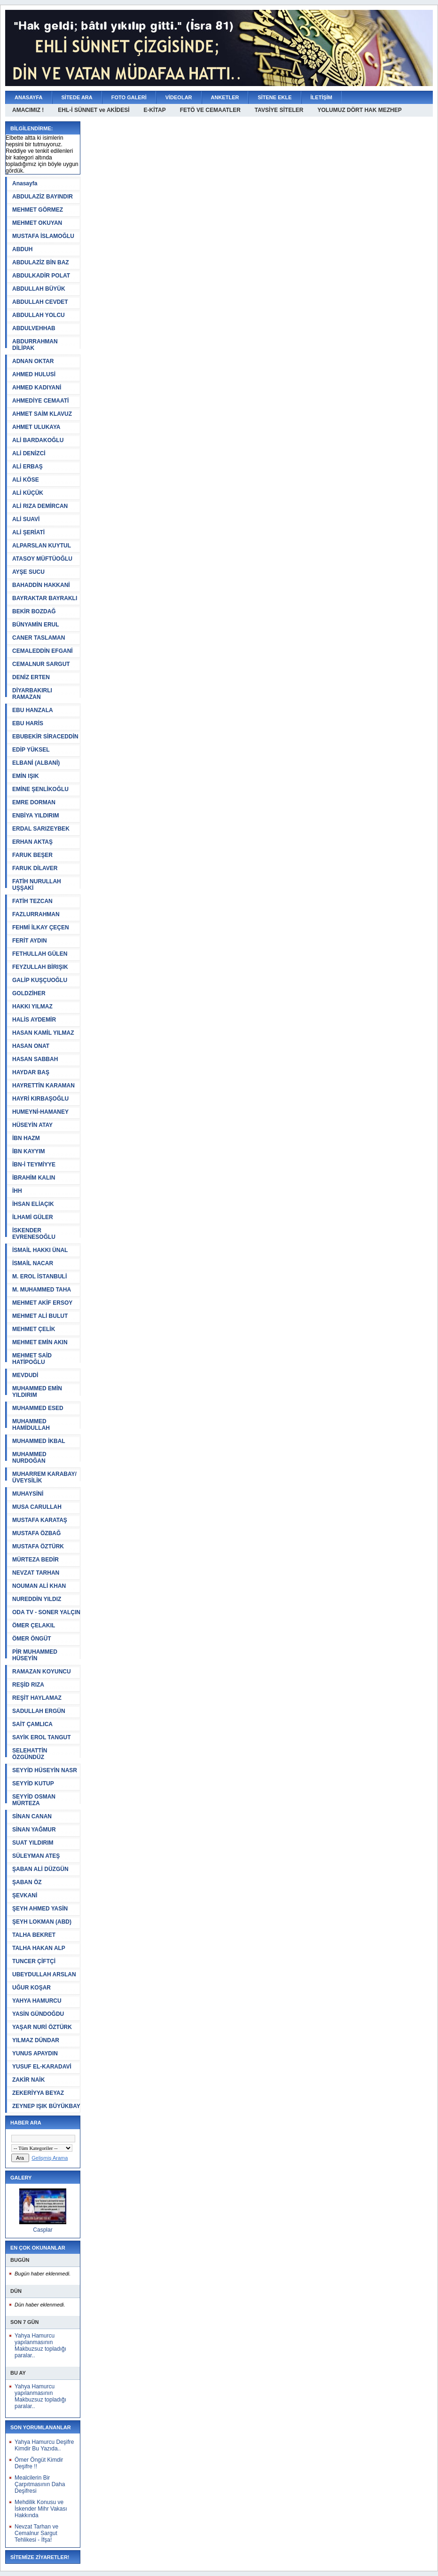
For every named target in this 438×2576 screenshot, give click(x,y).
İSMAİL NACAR (32, 1263)
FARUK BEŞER (32, 855)
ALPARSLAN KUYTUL (41, 545)
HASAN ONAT (30, 1046)
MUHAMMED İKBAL (38, 1441)
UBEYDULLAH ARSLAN (44, 1974)
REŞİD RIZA (28, 1684)
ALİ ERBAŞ (27, 466)
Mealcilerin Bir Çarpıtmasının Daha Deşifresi (40, 2484)
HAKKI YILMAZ (32, 1006)
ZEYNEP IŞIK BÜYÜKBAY (46, 2106)
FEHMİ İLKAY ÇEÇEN (40, 927)
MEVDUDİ (25, 1375)
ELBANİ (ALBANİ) (36, 763)
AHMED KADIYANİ (36, 387)
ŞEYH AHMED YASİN (40, 1908)
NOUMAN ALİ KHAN (39, 1586)
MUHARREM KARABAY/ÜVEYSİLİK (44, 1477)
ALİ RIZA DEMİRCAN (40, 506)
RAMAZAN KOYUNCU (41, 1671)
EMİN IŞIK (25, 776)
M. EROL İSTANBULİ (39, 1276)
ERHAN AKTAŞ (32, 842)
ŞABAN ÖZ (27, 1882)
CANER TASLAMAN (38, 637)
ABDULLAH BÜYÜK (38, 288)
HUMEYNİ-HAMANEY (40, 1112)
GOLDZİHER (29, 993)
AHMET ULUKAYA (36, 427)
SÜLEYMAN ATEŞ (36, 1856)
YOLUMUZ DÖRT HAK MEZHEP (359, 110)
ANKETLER (225, 97)
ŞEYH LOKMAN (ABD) (41, 1921)
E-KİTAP (155, 110)
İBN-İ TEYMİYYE (33, 1164)
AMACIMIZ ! (28, 110)
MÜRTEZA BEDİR (35, 1559)
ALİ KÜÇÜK (27, 493)
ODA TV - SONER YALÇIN (46, 1612)
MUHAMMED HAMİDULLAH (31, 1424)
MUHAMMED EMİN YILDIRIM (37, 1391)
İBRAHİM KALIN (33, 1177)
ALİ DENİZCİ (29, 453)
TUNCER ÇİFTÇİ (33, 1961)
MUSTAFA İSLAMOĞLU (43, 236)
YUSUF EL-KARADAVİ (41, 2066)
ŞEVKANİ (24, 1895)
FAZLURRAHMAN (36, 914)
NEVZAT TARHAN (35, 1572)
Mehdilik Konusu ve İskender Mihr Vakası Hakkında (41, 2509)
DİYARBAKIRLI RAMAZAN (32, 693)
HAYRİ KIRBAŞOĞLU (40, 1098)
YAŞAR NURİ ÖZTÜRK (42, 2027)
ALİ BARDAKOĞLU (37, 440)
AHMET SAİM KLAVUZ (42, 414)
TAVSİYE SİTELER (279, 110)
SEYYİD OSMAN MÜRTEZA (33, 1800)
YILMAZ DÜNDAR (35, 2040)
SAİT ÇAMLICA (32, 1724)
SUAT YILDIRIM (33, 1842)
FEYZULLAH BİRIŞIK (40, 967)
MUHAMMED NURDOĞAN (29, 1457)
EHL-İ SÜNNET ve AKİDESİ (93, 110)
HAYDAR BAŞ (30, 1072)
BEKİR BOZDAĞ (34, 611)
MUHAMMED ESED (37, 1408)
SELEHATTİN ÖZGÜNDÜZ (29, 1753)
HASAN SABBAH (35, 1059)
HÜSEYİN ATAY (32, 1125)
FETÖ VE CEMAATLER (210, 110)
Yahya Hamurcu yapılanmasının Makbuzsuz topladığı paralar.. (40, 2345)
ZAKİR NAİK (28, 2080)
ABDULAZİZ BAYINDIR (42, 196)
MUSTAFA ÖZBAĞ (36, 1533)
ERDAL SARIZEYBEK (41, 828)
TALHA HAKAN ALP (38, 1948)
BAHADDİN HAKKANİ (41, 585)
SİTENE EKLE (274, 97)
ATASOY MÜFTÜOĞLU (42, 558)
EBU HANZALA (32, 710)
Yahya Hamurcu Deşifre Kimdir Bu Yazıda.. (44, 2445)
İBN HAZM (26, 1138)
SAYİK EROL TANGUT (41, 1737)
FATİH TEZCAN (32, 901)
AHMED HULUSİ (33, 374)
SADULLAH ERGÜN (38, 1711)
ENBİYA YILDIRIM (35, 815)
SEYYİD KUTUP (33, 1783)
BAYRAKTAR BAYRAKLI (44, 598)
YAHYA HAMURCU (37, 2000)
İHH (17, 1191)
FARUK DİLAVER (34, 868)
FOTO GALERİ (129, 97)
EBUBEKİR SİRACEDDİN (45, 736)
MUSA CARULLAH (37, 1507)
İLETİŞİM (321, 97)
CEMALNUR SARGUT (41, 664)
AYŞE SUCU (28, 572)
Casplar (42, 2230)
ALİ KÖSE (25, 479)
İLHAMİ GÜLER (32, 1217)
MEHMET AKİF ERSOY (42, 1303)
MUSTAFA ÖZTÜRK (38, 1546)
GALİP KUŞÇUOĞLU (39, 980)
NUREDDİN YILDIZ (36, 1599)
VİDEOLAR (178, 97)
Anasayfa (24, 183)
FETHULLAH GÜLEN (39, 954)
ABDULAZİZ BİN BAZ (40, 262)
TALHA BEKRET (33, 1935)
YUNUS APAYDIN (35, 2053)
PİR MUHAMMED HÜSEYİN (34, 1655)
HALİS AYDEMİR (34, 1019)
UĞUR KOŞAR (31, 1987)
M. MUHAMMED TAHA (41, 1289)
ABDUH (22, 249)
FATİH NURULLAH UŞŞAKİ (36, 884)
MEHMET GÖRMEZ (37, 209)
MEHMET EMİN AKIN (40, 1342)
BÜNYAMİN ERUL (35, 624)
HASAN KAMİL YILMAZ (43, 1033)
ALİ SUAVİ (25, 519)
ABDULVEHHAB (33, 328)
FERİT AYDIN (29, 940)
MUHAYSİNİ (27, 1493)
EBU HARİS (27, 723)
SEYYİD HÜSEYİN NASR (44, 1770)
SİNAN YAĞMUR (34, 1829)
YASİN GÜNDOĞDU (38, 2014)
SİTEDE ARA (77, 97)
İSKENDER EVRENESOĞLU (33, 1233)
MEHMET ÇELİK (33, 1329)
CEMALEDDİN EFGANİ (42, 651)
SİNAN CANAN (32, 1816)
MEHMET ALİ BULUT (40, 1316)
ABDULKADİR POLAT (41, 275)
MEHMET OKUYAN (37, 223)
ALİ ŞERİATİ (28, 532)
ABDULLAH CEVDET (40, 302)
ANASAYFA (29, 97)
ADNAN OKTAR (33, 361)
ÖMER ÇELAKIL (33, 1625)
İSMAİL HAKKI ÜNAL (40, 1250)
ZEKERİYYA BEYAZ (38, 2093)
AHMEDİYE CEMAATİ (40, 400)
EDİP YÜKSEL (31, 749)
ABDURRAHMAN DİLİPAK (35, 344)
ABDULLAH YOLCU (38, 315)
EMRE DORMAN (33, 802)
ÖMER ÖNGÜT (31, 1638)
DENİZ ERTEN (31, 677)
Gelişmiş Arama (49, 2158)
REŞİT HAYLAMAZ (37, 1698)
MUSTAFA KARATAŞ (39, 1520)
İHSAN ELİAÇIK (33, 1204)
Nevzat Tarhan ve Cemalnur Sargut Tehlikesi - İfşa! (36, 2533)
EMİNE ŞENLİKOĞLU (40, 789)
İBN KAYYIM (28, 1151)
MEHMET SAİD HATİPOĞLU (32, 1358)
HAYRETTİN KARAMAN (43, 1085)
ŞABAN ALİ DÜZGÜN (40, 1869)
